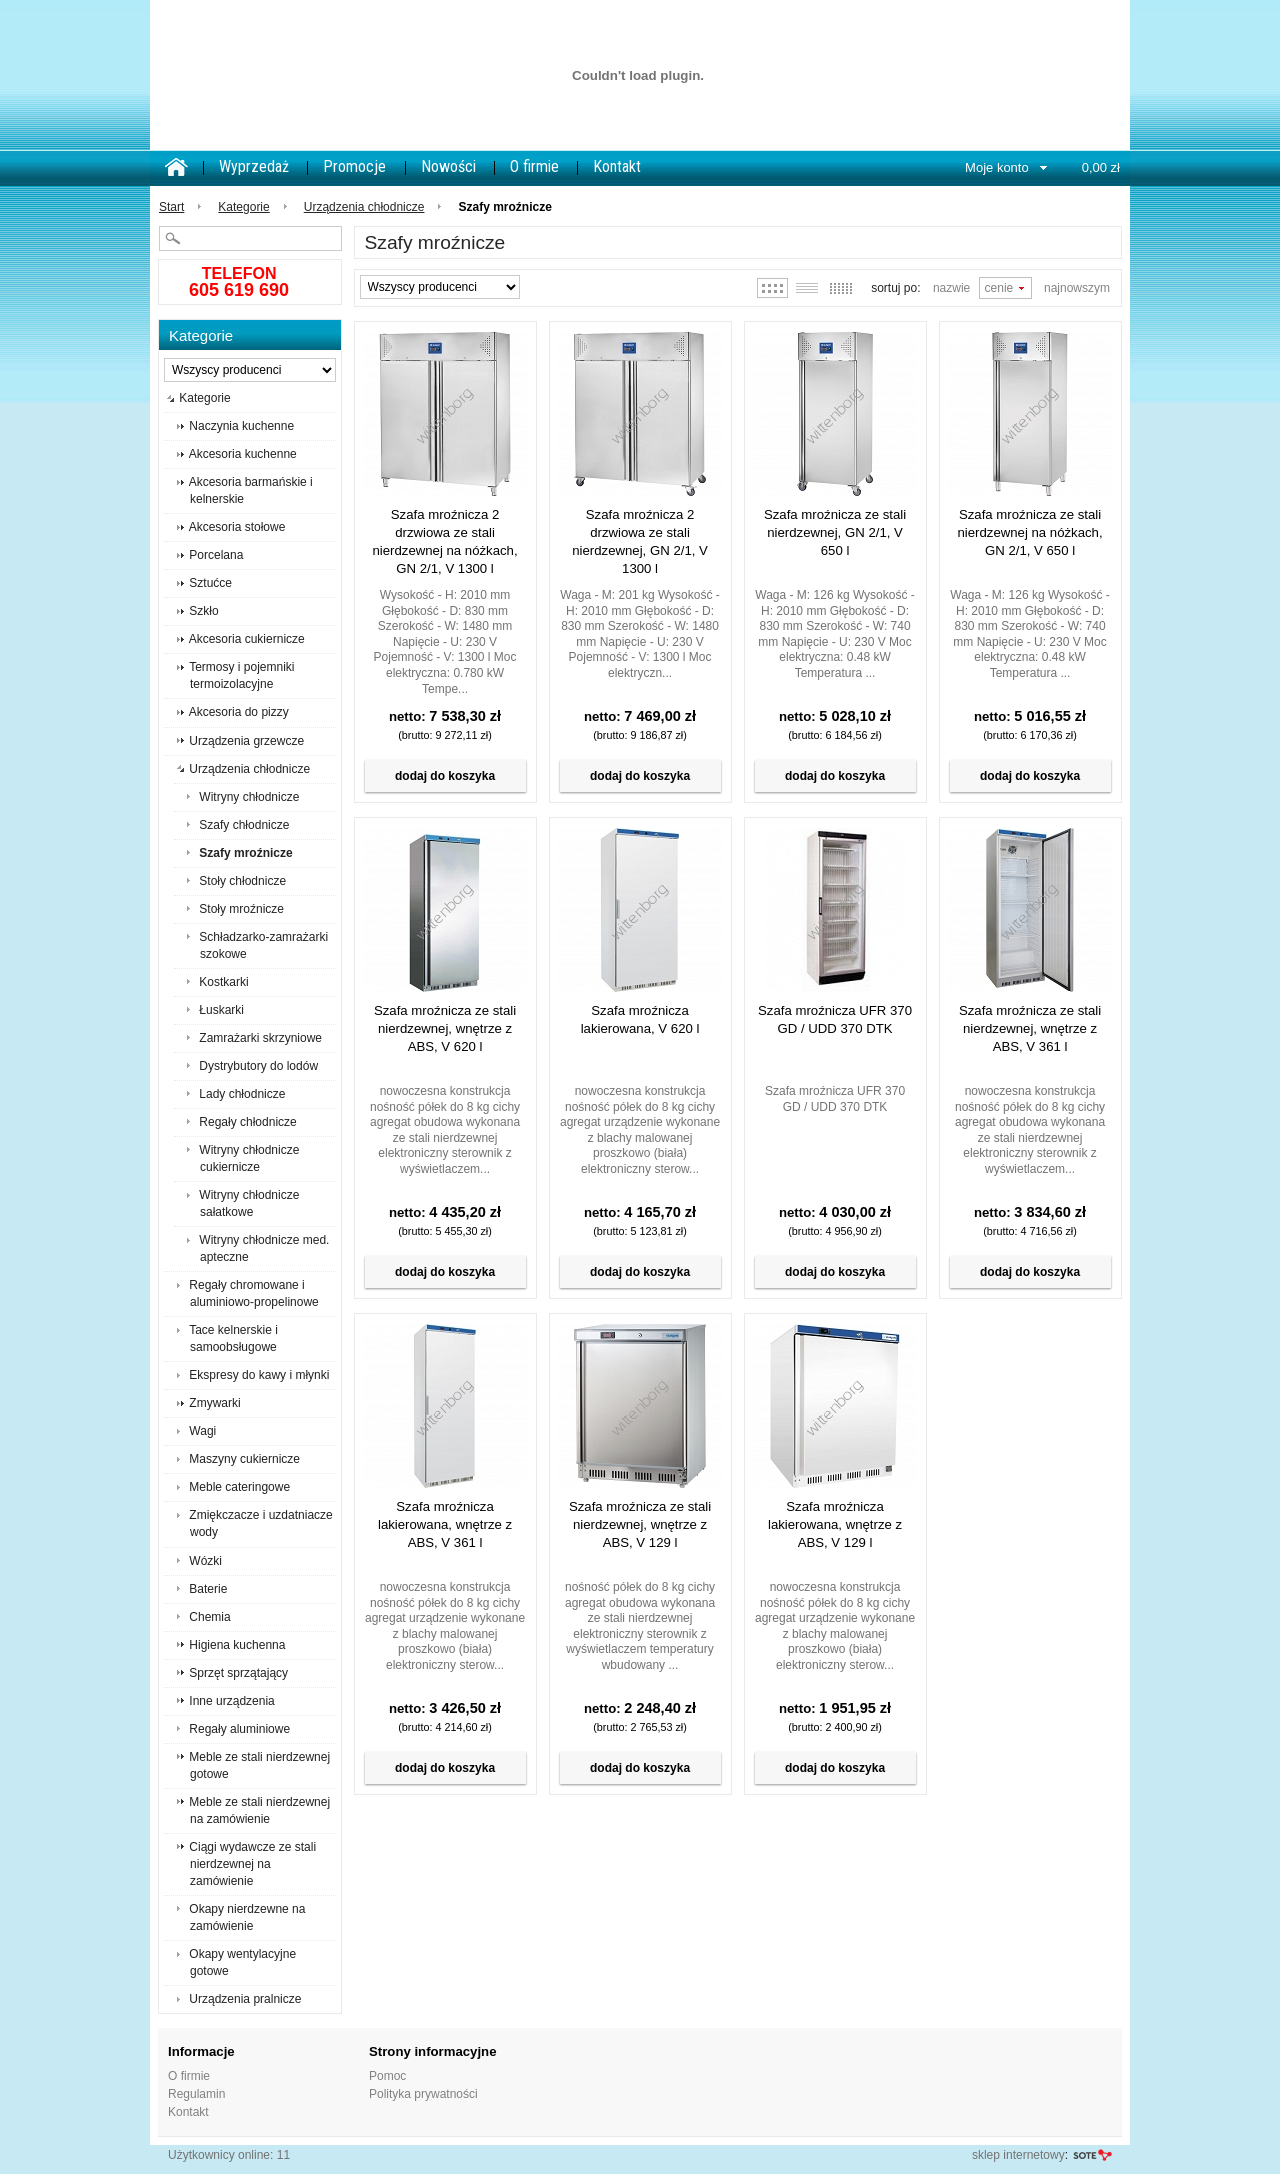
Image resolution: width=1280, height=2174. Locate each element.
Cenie (999, 288)
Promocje (354, 166)
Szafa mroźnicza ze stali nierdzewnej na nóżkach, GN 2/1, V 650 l (1029, 532)
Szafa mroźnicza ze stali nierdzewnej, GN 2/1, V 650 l (835, 532)
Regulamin (196, 2094)
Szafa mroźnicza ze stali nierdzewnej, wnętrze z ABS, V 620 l (445, 1028)
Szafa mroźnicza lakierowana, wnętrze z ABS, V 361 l (445, 1524)
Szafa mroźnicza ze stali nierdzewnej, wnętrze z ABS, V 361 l (1030, 1028)
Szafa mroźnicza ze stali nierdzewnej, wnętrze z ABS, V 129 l (640, 1524)
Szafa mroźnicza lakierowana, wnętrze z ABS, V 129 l (835, 1524)
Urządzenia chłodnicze (364, 207)
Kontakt (617, 166)
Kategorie (243, 207)
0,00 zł (1101, 167)
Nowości (448, 166)
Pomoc (387, 2076)
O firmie (534, 166)
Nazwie (951, 288)
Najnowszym (1077, 288)
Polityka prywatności (423, 2094)
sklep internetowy (1018, 2155)
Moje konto (997, 167)
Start (171, 207)
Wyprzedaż (254, 166)
